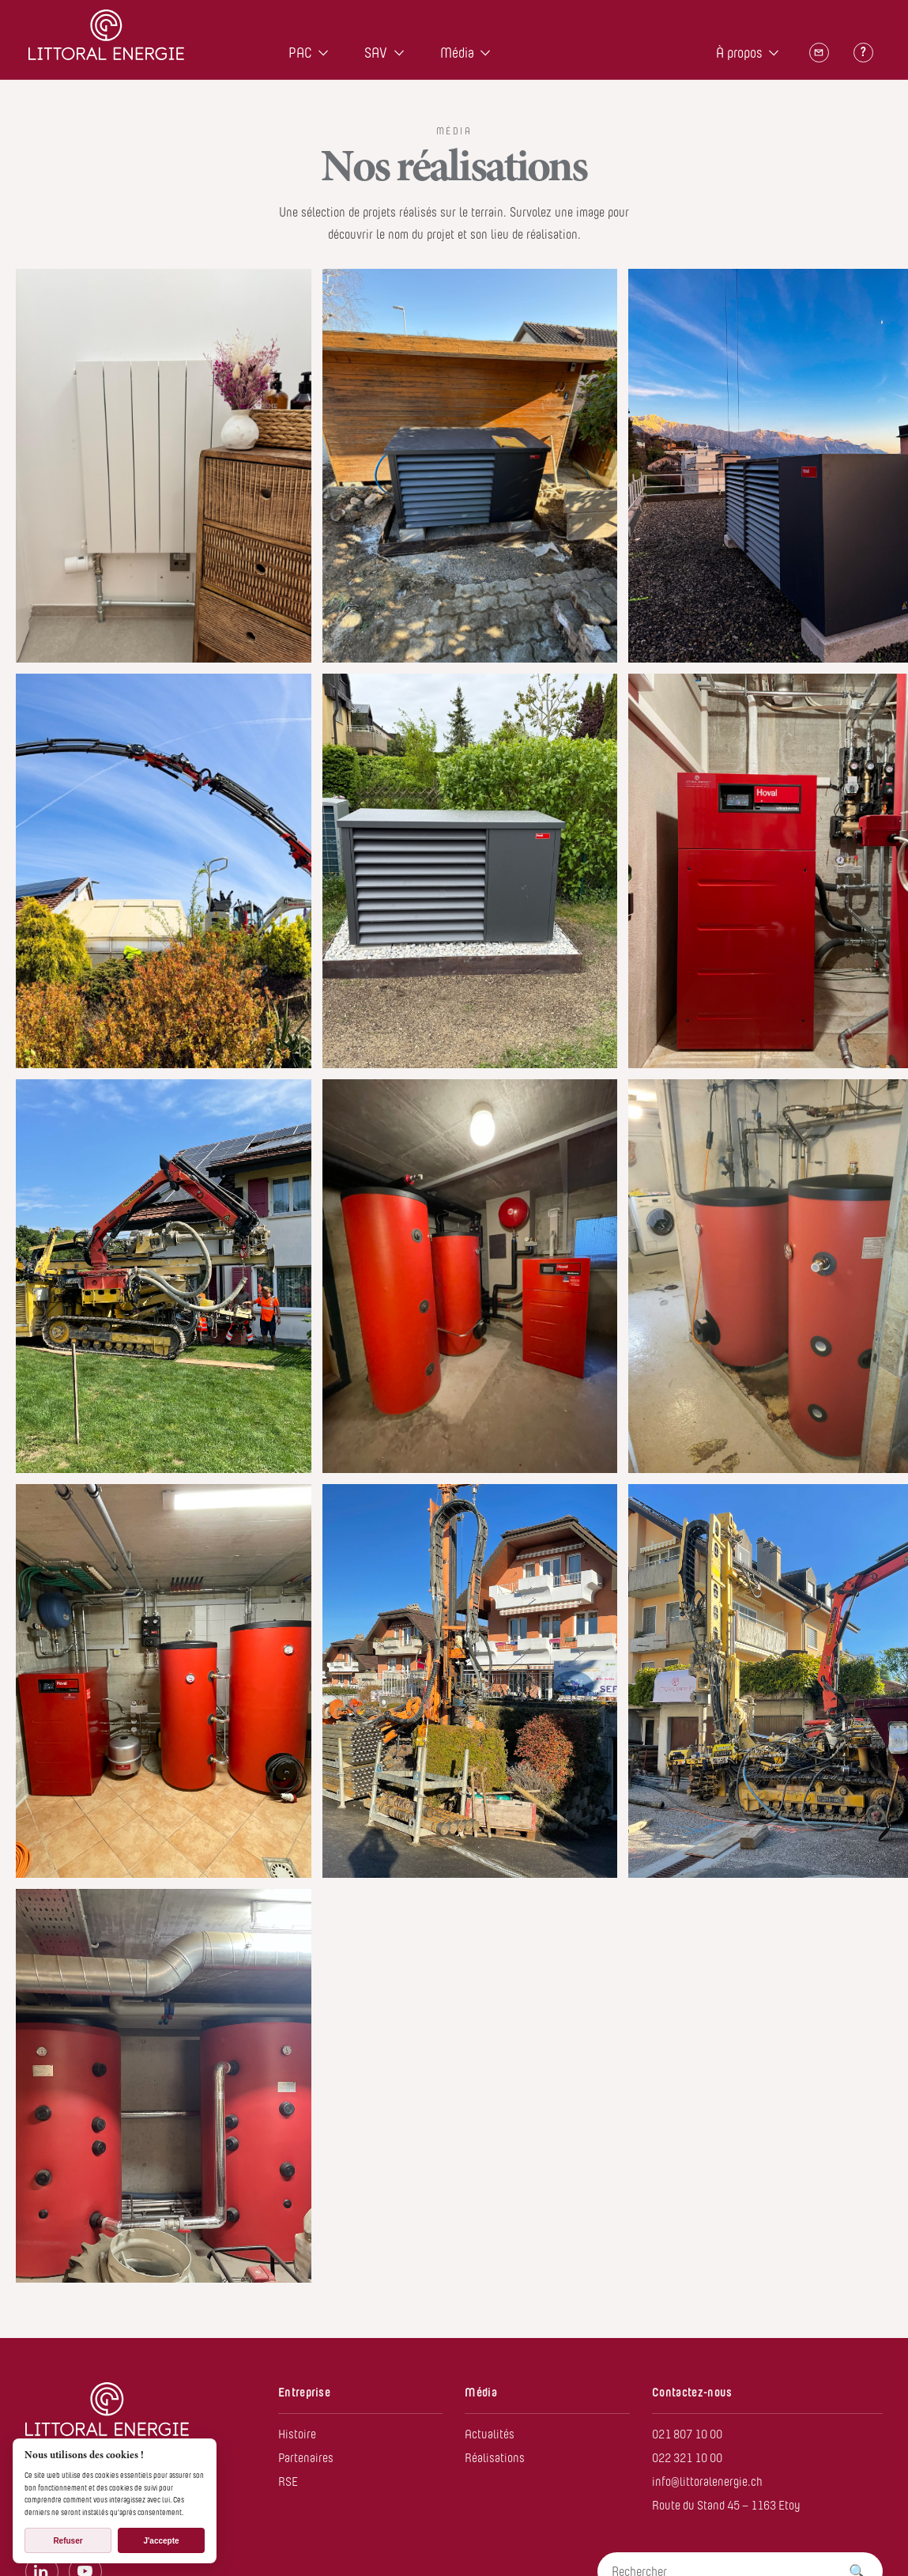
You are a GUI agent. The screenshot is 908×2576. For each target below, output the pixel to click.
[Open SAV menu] (399, 53)
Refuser (67, 2540)
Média (457, 53)
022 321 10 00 (687, 2457)
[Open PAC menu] (323, 53)
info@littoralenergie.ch (707, 2481)
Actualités (489, 2434)
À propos (739, 53)
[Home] (106, 37)
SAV (375, 53)
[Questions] (863, 52)
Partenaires (305, 2457)
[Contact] (818, 52)
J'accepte (161, 2540)
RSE (288, 2481)
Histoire (297, 2434)
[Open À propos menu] (774, 53)
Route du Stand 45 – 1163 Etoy (726, 2505)
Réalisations (495, 2457)
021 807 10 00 (687, 2434)
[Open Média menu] (485, 53)
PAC (300, 53)
